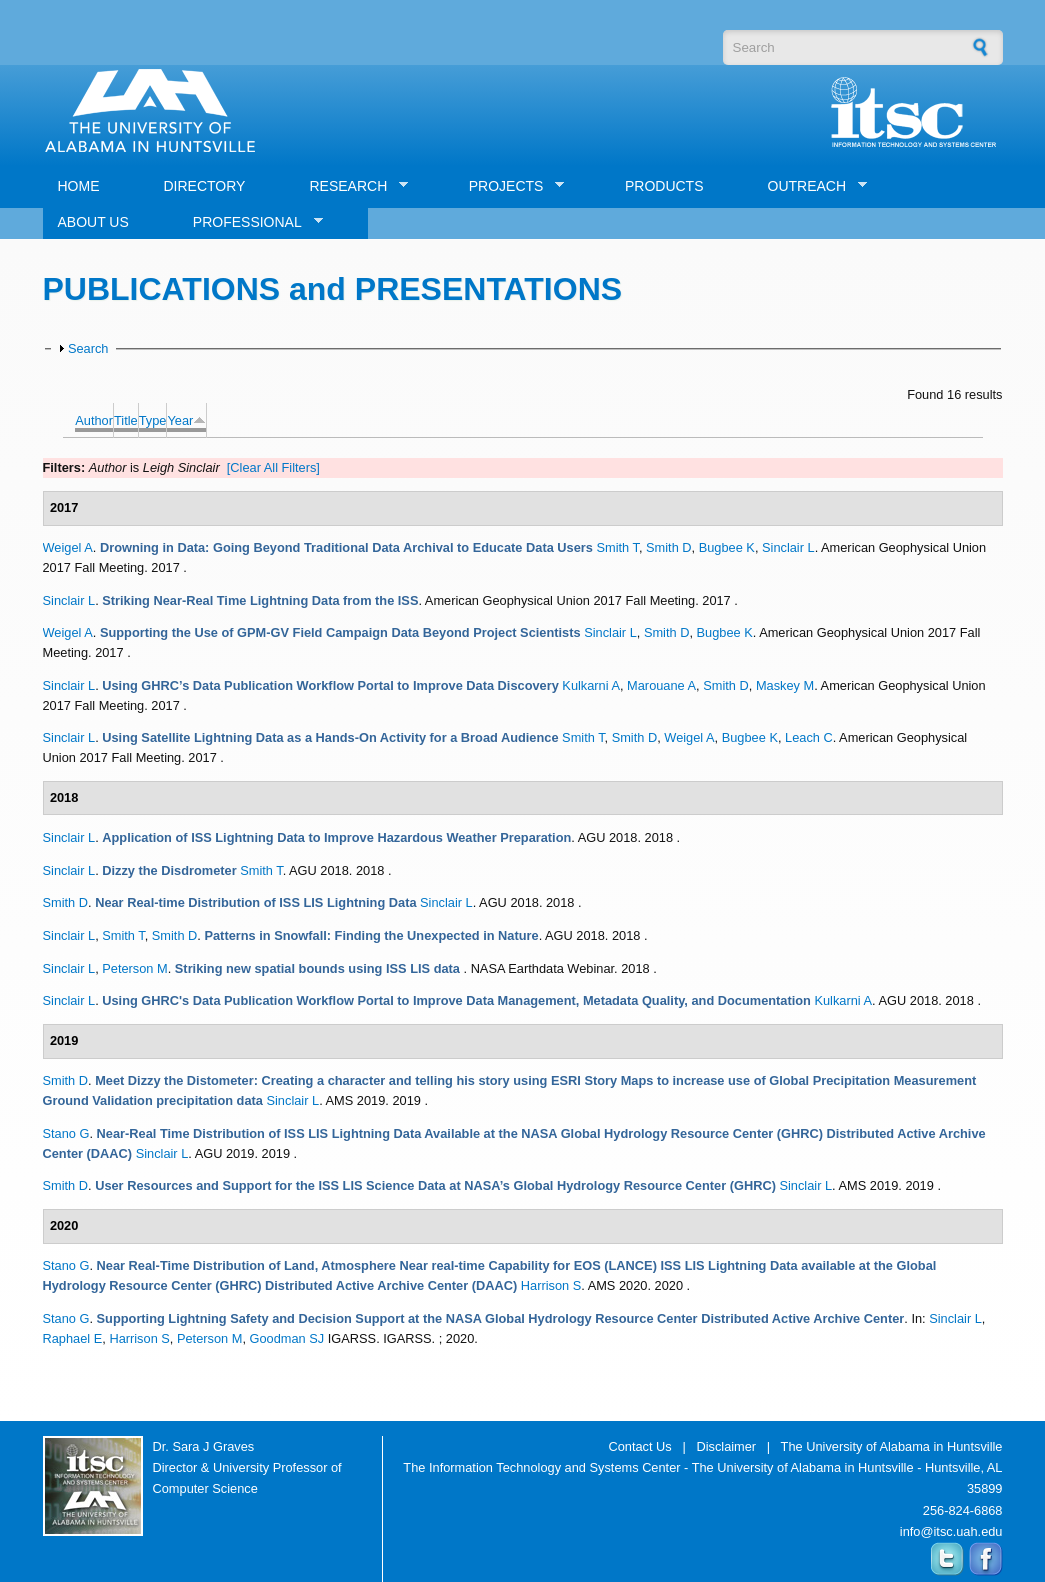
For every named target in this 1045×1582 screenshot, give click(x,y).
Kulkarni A (591, 685)
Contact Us (639, 1446)
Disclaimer (726, 1446)
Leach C (809, 737)
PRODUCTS (664, 186)
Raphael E (73, 1338)
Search (88, 348)
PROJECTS (509, 186)
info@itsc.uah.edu (951, 1531)
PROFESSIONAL (250, 222)
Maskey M (785, 685)
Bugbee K (727, 547)
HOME (79, 186)
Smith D (669, 547)
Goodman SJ (287, 1338)
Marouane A (661, 685)
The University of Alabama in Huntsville (892, 1446)
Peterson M (134, 968)
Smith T (617, 547)
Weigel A (68, 547)
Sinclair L (788, 547)
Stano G (66, 1133)
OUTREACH (810, 186)
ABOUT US (93, 222)
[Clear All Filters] (273, 467)
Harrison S (551, 1285)
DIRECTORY (205, 186)
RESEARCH (351, 186)
